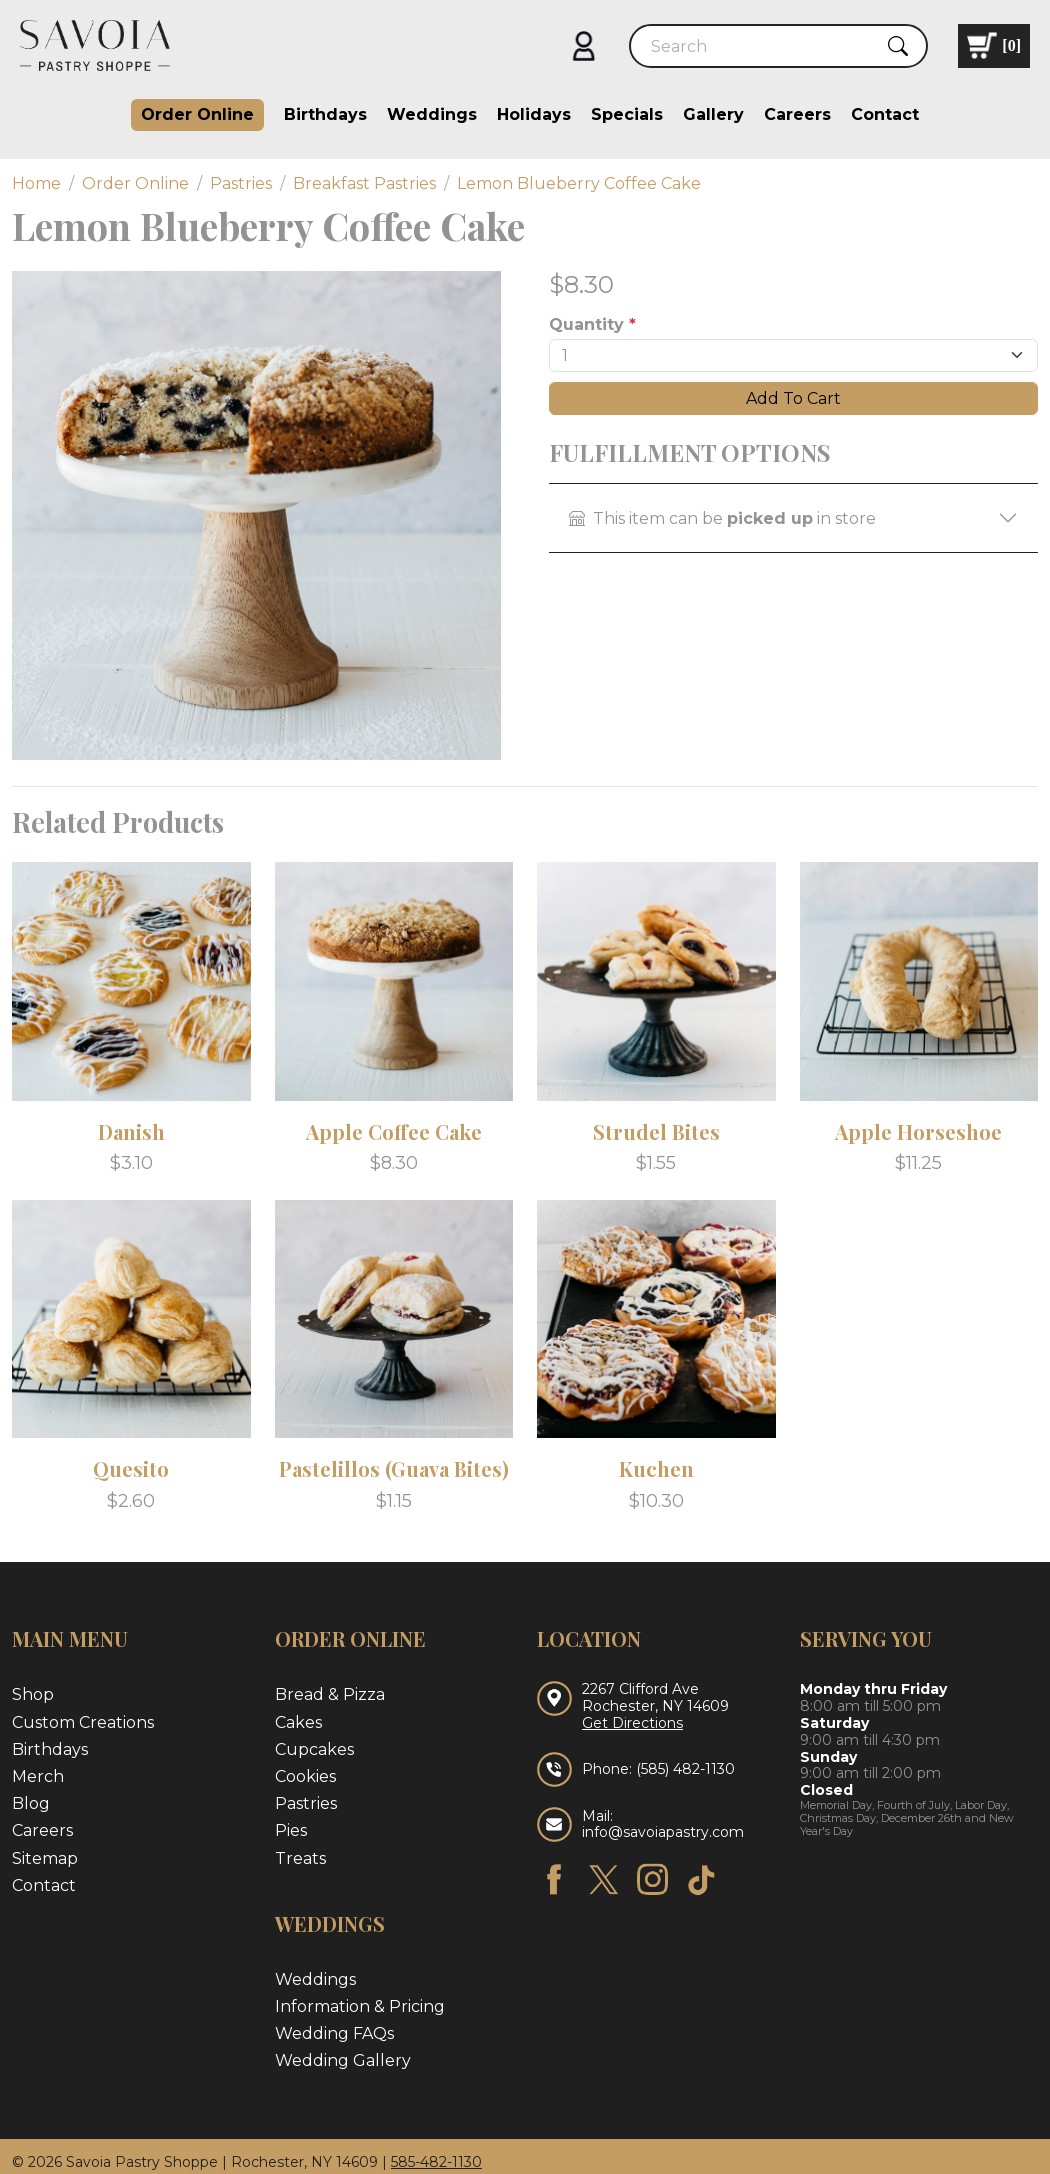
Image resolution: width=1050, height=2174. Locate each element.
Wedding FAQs (334, 2033)
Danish (131, 1131)
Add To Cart (793, 398)
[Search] (761, 46)
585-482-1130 (436, 2162)
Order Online (197, 114)
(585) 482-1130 (685, 1769)
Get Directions (632, 1723)
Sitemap (45, 1858)
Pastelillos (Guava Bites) (394, 1468)
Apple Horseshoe (918, 1131)
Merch (38, 1776)
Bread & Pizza (330, 1694)
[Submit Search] (898, 46)
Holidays (534, 114)
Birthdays (325, 114)
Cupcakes (314, 1749)
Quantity (592, 324)
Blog (31, 1803)
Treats (300, 1858)
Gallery (713, 114)
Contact (885, 114)
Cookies (305, 1776)
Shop (33, 1694)
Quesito (131, 1468)
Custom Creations (83, 1722)
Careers (797, 114)
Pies (291, 1830)
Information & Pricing (360, 2006)
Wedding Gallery (343, 2060)
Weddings (432, 114)
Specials (627, 114)
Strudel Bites (656, 1131)
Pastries (306, 1803)
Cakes (298, 1722)
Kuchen (656, 1468)
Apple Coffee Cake (394, 1131)
